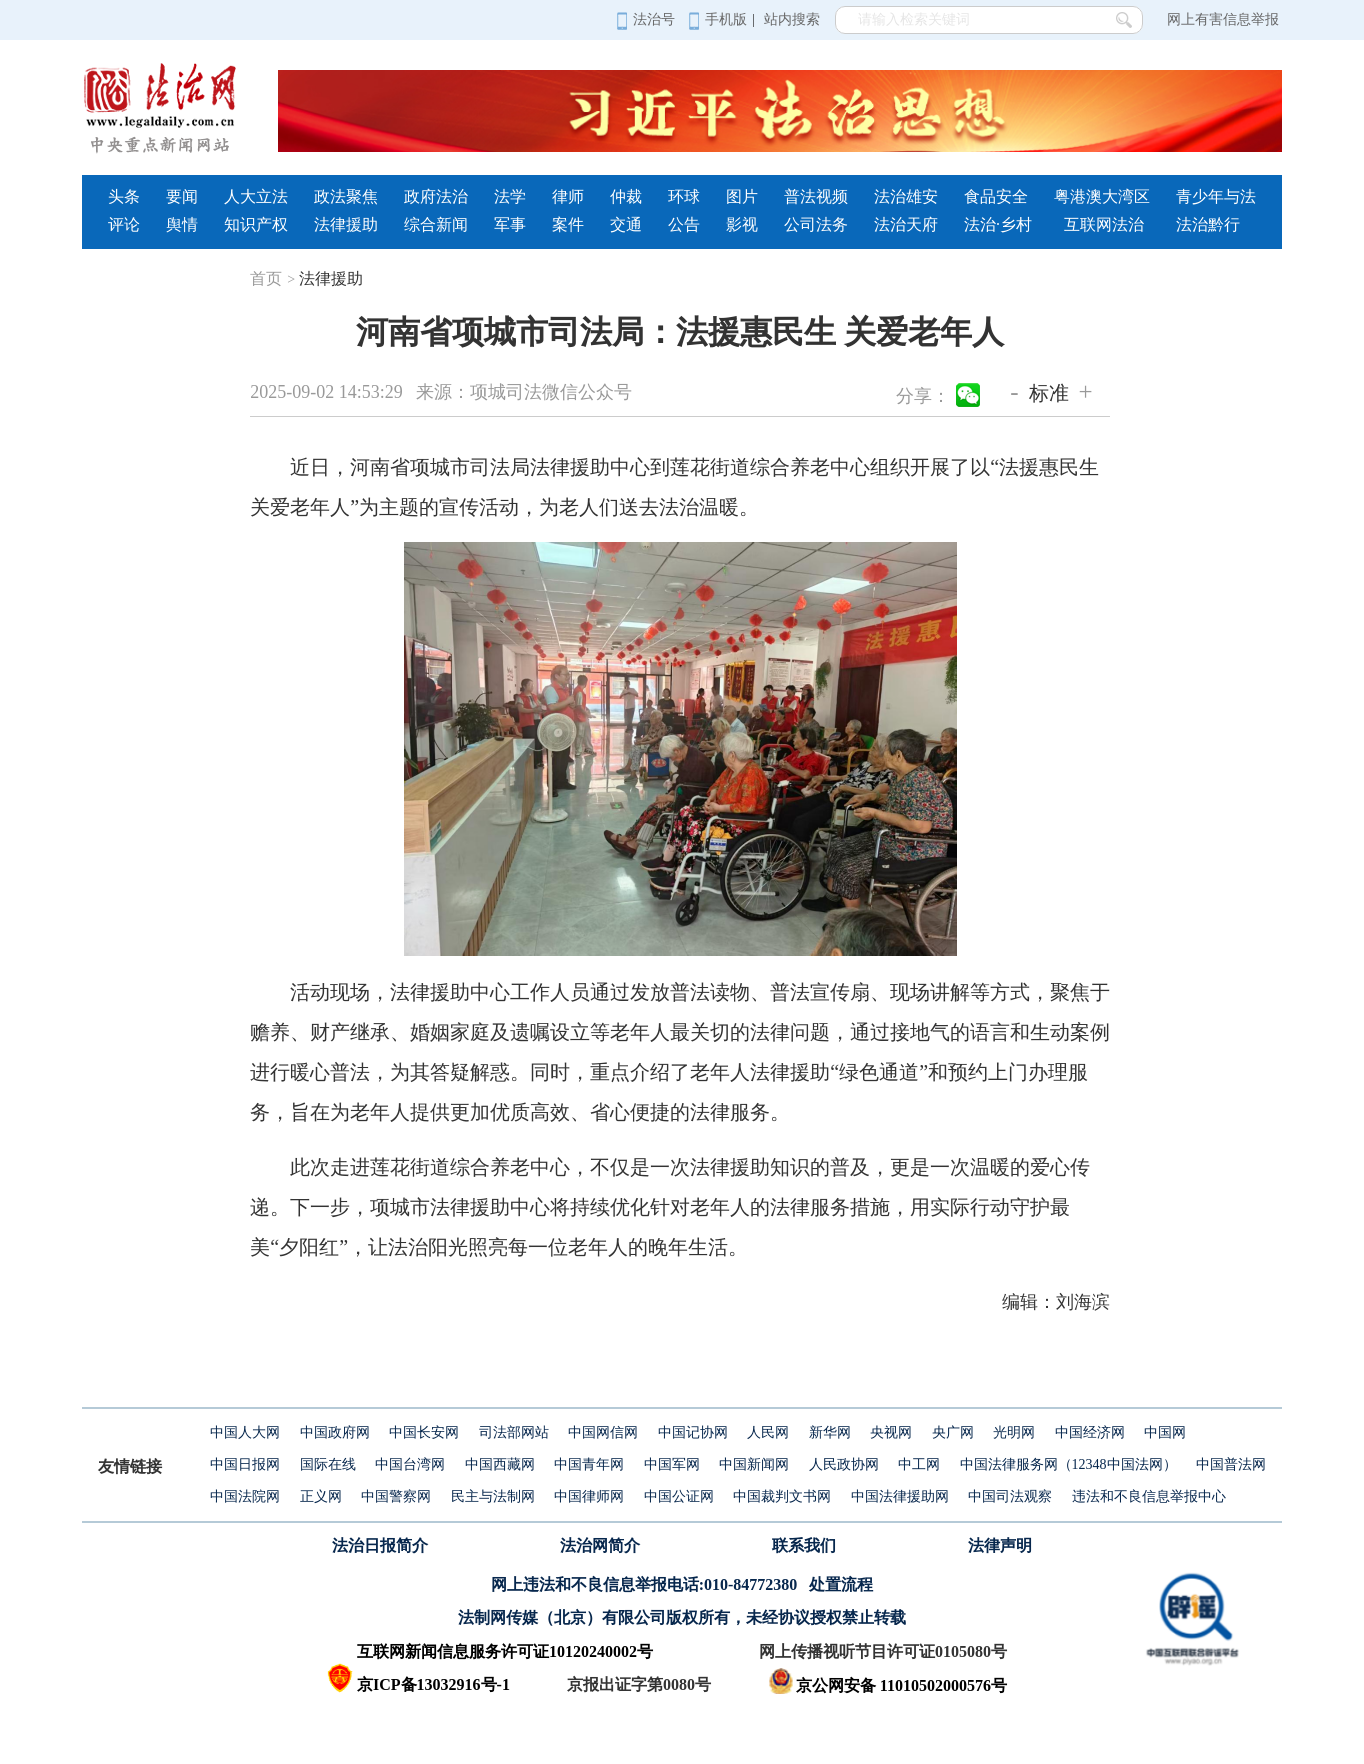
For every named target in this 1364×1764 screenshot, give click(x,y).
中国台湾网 (410, 1464)
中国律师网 (589, 1496)
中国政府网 (335, 1432)
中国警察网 (396, 1496)
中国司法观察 (1010, 1496)
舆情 (182, 224)
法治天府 (906, 224)
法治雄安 (906, 196)
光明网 (1014, 1432)
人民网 (768, 1432)
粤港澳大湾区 (1102, 196)
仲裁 (626, 196)
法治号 (645, 19)
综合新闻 (436, 224)
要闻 (182, 196)
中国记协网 (693, 1432)
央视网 (891, 1432)
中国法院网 (245, 1496)
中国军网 (672, 1464)
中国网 (1165, 1432)
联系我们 (804, 1545)
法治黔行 (1208, 224)
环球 (684, 196)
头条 (124, 196)
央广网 (953, 1432)
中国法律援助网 (900, 1496)
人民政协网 (844, 1464)
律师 (568, 196)
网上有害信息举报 (1223, 19)
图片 (742, 196)
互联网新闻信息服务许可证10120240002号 (505, 1651)
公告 (684, 224)
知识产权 (256, 224)
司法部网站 (514, 1432)
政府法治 (436, 196)
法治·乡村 (998, 224)
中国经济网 (1090, 1432)
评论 (124, 224)
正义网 (321, 1496)
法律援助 (346, 224)
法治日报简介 (380, 1545)
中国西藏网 (500, 1464)
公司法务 (816, 224)
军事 (510, 224)
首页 (272, 278)
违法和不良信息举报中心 (1149, 1496)
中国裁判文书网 (782, 1496)
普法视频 (816, 196)
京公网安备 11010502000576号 (887, 1685)
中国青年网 (589, 1464)
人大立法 (256, 196)
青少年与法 (1216, 196)
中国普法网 (1231, 1464)
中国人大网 (245, 1432)
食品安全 (996, 196)
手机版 (717, 19)
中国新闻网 (754, 1464)
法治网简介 (600, 1545)
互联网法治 (1104, 224)
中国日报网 (245, 1464)
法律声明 (1000, 1545)
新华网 (830, 1432)
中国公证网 (679, 1496)
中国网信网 (603, 1432)
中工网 (919, 1464)
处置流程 (841, 1584)
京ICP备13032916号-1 (433, 1684)
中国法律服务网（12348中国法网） (1068, 1464)
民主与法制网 (493, 1496)
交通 (626, 224)
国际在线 (328, 1464)
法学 (510, 196)
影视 (742, 224)
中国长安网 (424, 1432)
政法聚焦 (346, 196)
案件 (568, 224)
